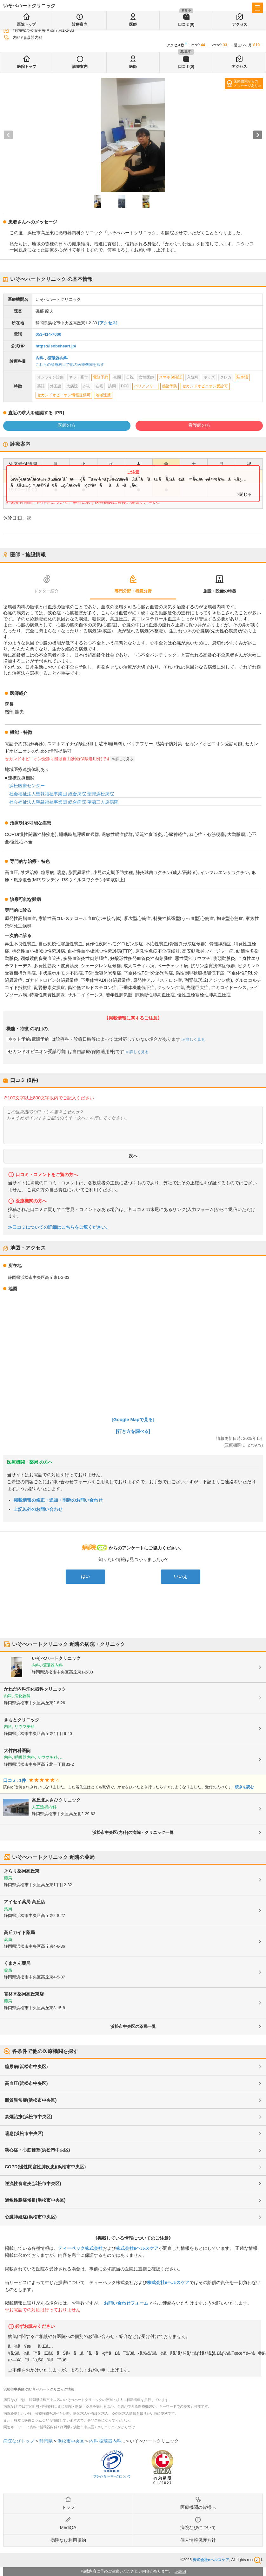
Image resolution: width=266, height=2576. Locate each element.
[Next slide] (257, 135)
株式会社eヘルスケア (137, 2248)
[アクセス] (107, 322)
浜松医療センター (27, 785)
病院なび (17, 5)
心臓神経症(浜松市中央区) (31, 2216)
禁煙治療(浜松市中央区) (28, 2116)
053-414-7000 (48, 334)
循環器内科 (57, 358)
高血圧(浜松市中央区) (26, 2083)
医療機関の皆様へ (198, 2507)
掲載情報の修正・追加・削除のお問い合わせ (58, 1500)
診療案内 (80, 66)
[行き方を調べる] (133, 1431)
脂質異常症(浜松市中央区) (31, 2100)
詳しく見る (124, 759)
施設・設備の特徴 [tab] (219, 591)
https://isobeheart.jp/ (56, 346)
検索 (257, 2560)
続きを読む (244, 1787)
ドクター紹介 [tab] (46, 591)
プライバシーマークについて (111, 2476)
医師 (133, 66)
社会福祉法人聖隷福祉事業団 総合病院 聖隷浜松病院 (61, 793)
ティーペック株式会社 (80, 2248)
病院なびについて (198, 2527)
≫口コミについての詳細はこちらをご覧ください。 (59, 1227)
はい (85, 1576)
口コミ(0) (186, 66)
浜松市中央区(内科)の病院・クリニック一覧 (133, 1832)
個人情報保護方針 (198, 2540)
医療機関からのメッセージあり (246, 83)
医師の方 (67, 425)
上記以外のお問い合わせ (38, 1509)
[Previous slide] (8, 135)
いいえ (180, 1576)
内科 (40, 358)
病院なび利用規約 (68, 2540)
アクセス (239, 66)
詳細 (182, 2571)
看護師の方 (199, 425)
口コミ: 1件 (14, 1780)
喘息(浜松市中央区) (24, 2133)
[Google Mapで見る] (133, 1419)
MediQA (68, 2527)
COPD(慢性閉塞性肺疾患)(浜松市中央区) (45, 2166)
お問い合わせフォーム (126, 2303)
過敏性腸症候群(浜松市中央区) (35, 2200)
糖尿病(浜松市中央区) (26, 2066)
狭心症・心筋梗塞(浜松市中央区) (37, 2149)
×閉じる (244, 494)
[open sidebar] (257, 8)
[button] (97, 201)
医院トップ (26, 66)
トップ (68, 2507)
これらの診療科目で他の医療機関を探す (70, 364)
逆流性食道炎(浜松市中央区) (33, 2183)
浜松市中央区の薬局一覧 (133, 2026)
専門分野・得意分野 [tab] (133, 591)
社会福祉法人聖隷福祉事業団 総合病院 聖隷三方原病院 (63, 802)
